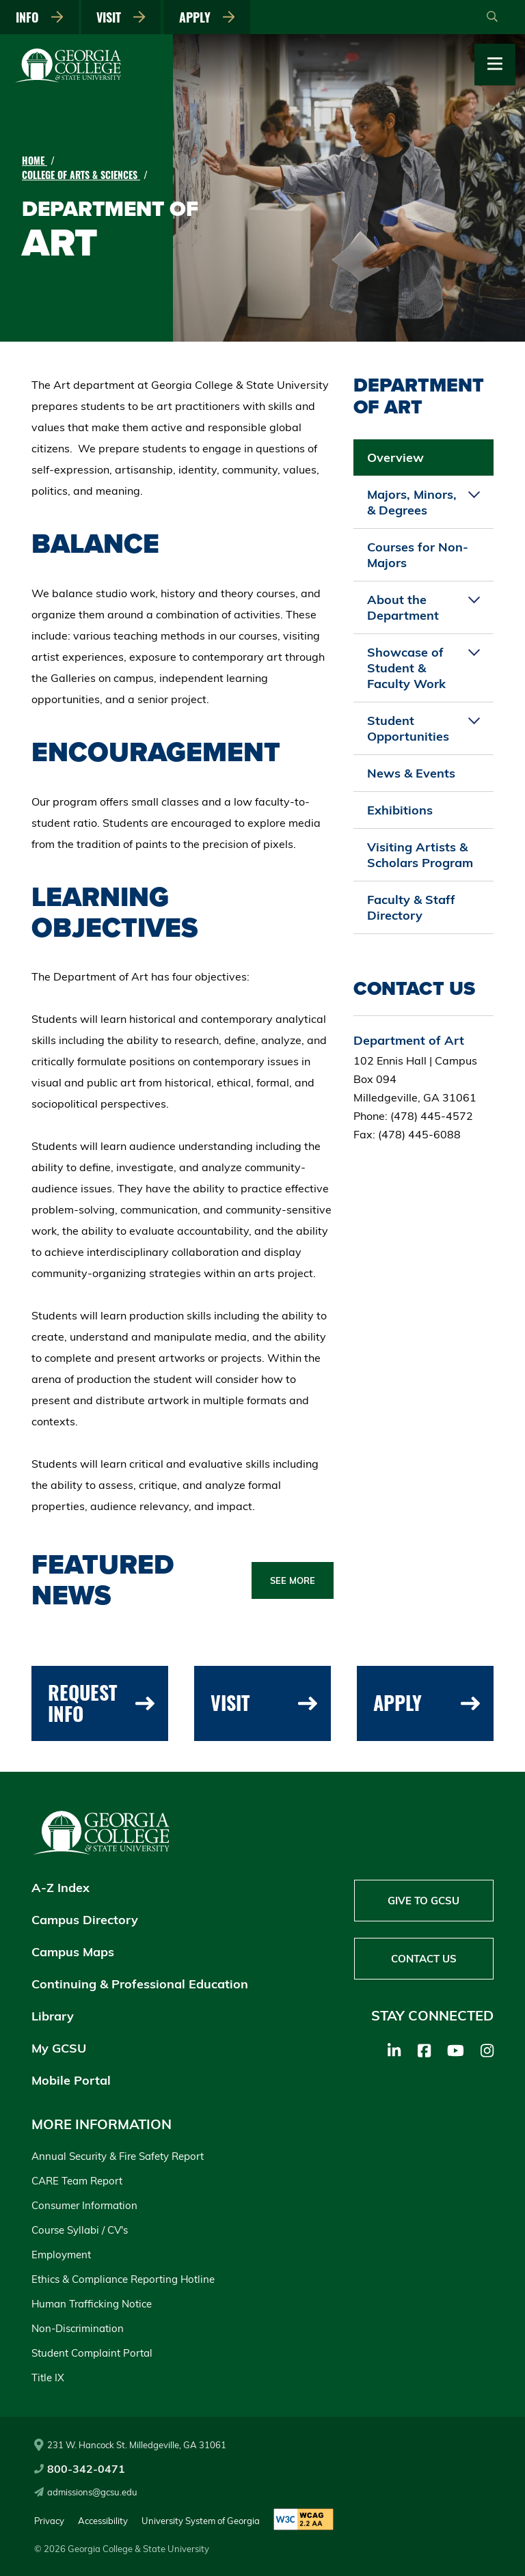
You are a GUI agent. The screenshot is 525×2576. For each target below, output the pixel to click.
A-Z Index (60, 1887)
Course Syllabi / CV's (79, 2229)
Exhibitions (400, 810)
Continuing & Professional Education (139, 1984)
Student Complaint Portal (91, 2352)
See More (292, 1580)
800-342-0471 (79, 2469)
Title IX (47, 2377)
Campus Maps (72, 1952)
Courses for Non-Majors (417, 555)
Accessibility (103, 2520)
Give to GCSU (423, 1900)
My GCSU (58, 2048)
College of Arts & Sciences (81, 174)
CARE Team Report (76, 2180)
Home (34, 160)
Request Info (101, 1702)
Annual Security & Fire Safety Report (117, 2156)
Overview (395, 457)
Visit (121, 17)
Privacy (49, 2520)
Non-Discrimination (77, 2328)
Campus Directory (84, 1920)
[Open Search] (492, 17)
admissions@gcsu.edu (85, 2491)
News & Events (411, 773)
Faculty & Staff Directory (411, 907)
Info (40, 17)
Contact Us (424, 1958)
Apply (207, 17)
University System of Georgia (201, 2520)
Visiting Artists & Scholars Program (420, 855)
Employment (61, 2254)
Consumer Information (84, 2205)
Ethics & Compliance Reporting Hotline (123, 2279)
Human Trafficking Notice (91, 2303)
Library (52, 2016)
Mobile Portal (71, 2080)
